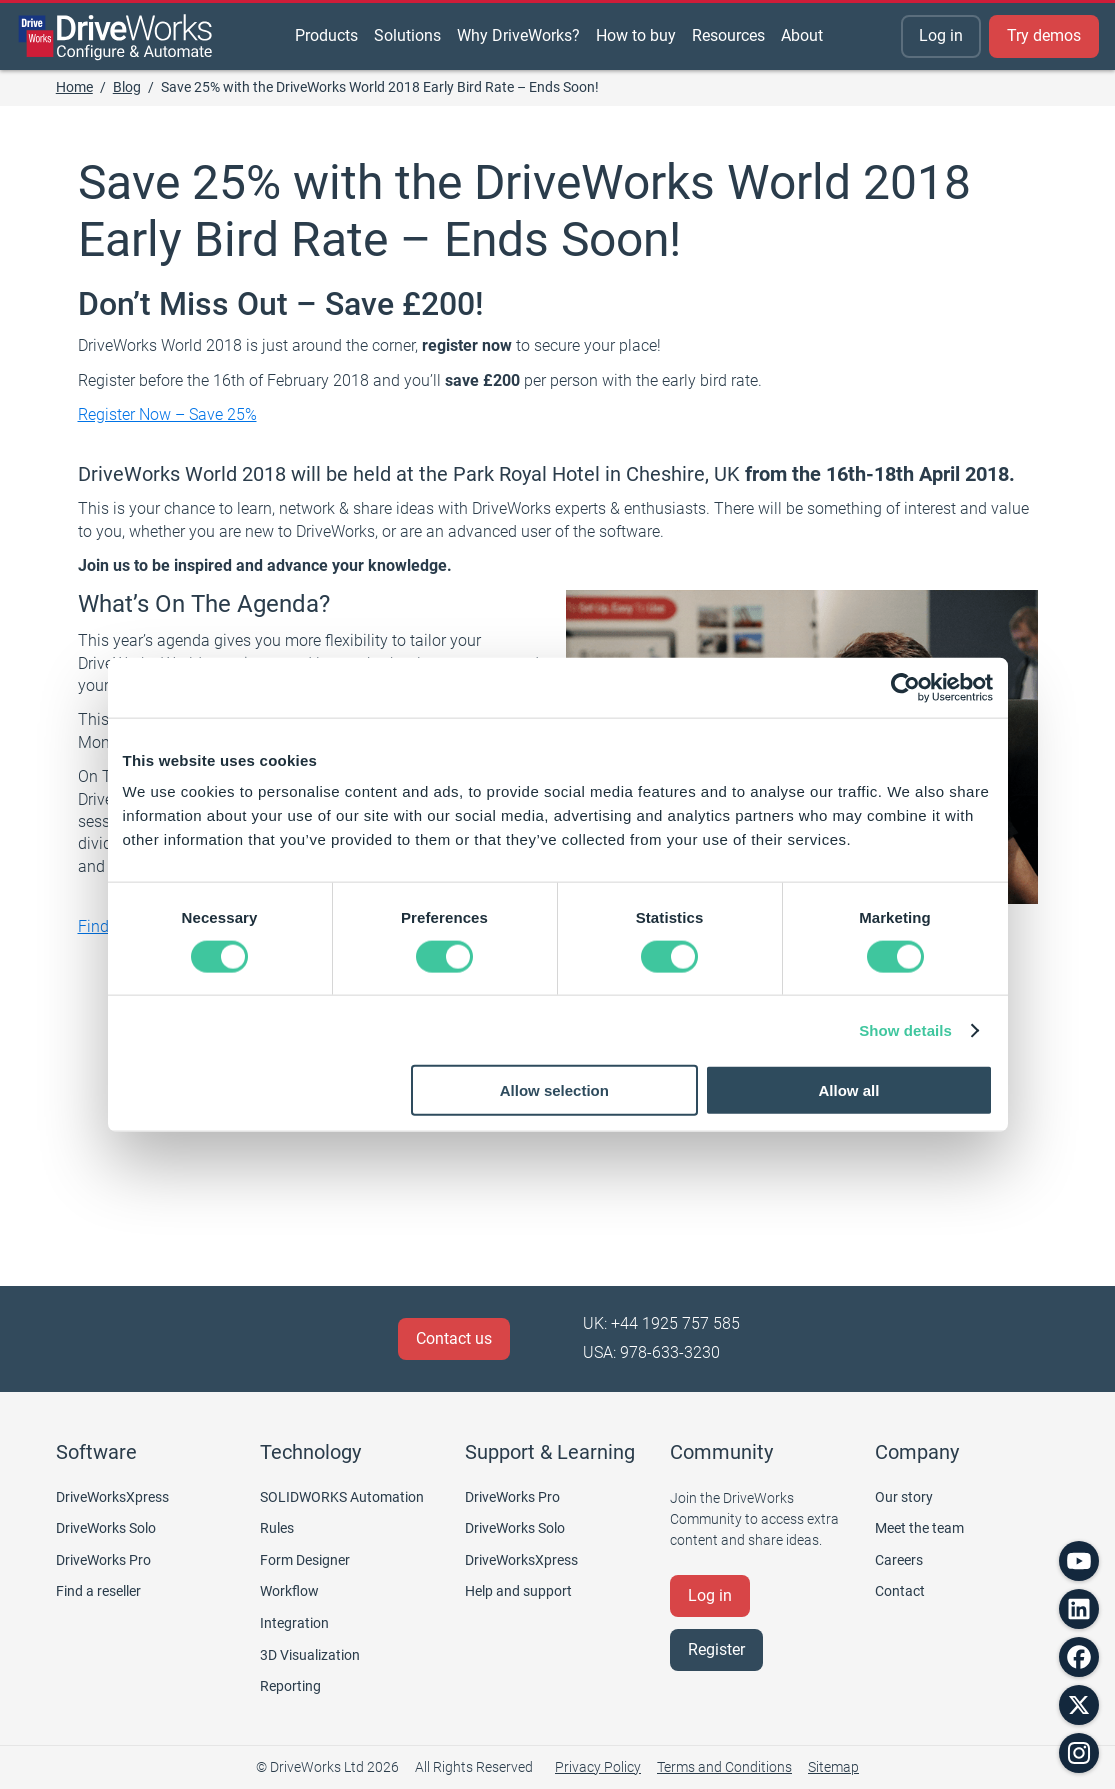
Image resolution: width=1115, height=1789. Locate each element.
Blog (127, 87)
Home (74, 87)
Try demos (1044, 35)
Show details (905, 1029)
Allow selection (554, 1090)
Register (716, 1649)
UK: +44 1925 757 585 (661, 1323)
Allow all (849, 1090)
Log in (941, 35)
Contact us (454, 1338)
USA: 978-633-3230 (651, 1352)
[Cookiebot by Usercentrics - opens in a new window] (905, 687)
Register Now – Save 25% (167, 414)
